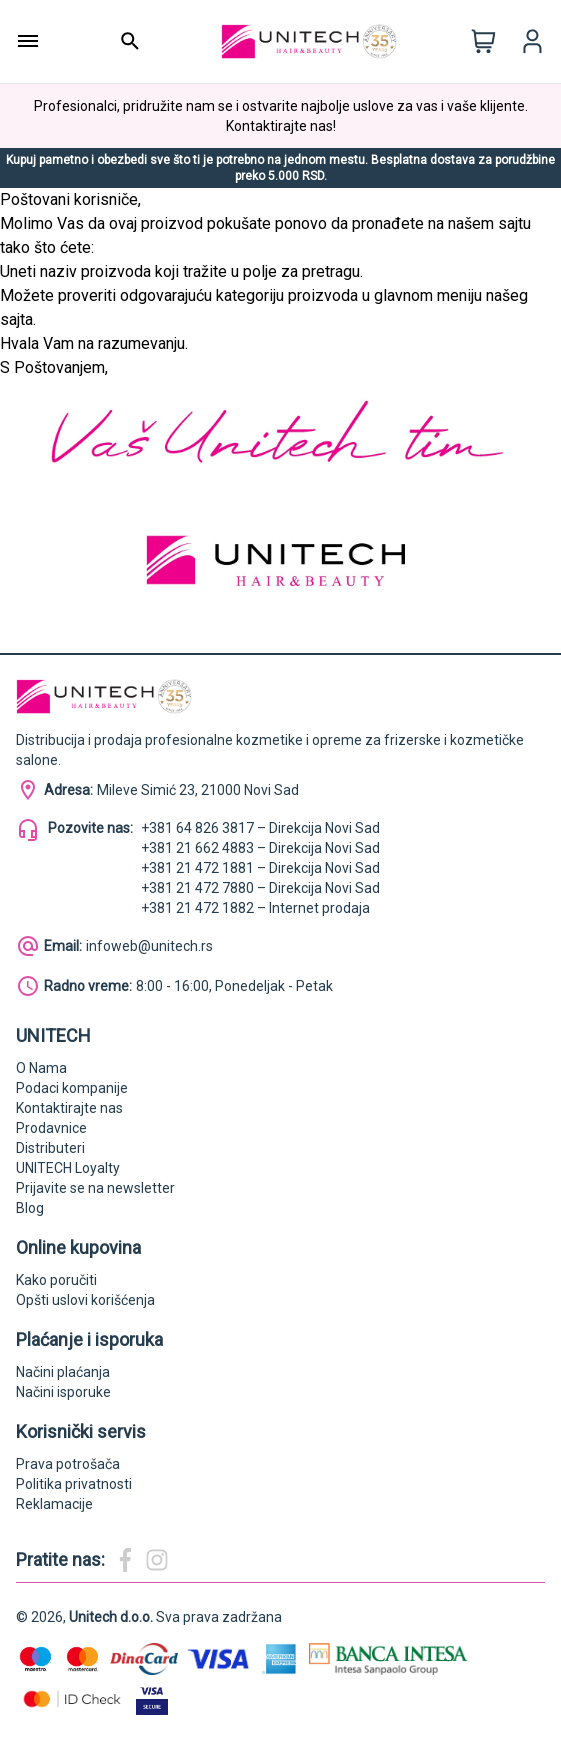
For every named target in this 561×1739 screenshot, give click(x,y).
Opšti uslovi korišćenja (85, 1300)
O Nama (41, 1068)
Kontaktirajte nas (69, 1108)
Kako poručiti (56, 1280)
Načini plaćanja (63, 1372)
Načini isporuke (63, 1392)
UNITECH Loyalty (68, 1168)
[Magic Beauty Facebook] (125, 1560)
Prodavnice (51, 1128)
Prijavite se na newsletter (95, 1188)
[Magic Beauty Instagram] (157, 1560)
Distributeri (50, 1148)
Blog (30, 1208)
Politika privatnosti (74, 1484)
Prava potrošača (68, 1464)
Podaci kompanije (72, 1088)
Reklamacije (54, 1504)
